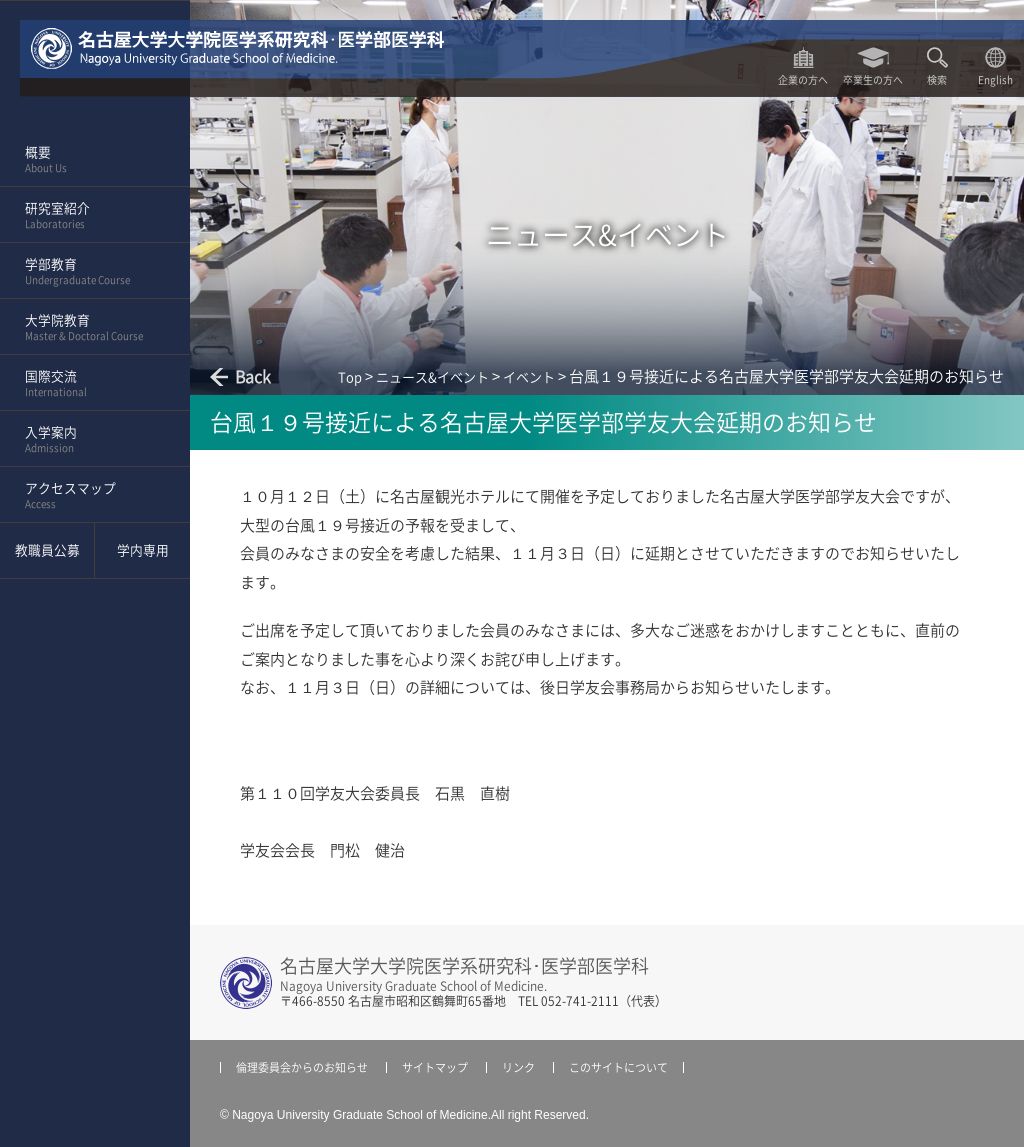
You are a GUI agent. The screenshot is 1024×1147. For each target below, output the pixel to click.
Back (253, 377)
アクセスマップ (88, 496)
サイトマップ (435, 1067)
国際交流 (88, 384)
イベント (529, 377)
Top (350, 377)
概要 (88, 160)
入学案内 (88, 440)
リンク (518, 1067)
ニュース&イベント (432, 377)
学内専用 (143, 550)
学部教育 (88, 272)
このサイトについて (618, 1067)
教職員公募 (47, 550)
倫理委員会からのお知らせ (302, 1067)
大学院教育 (88, 328)
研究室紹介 (88, 216)
